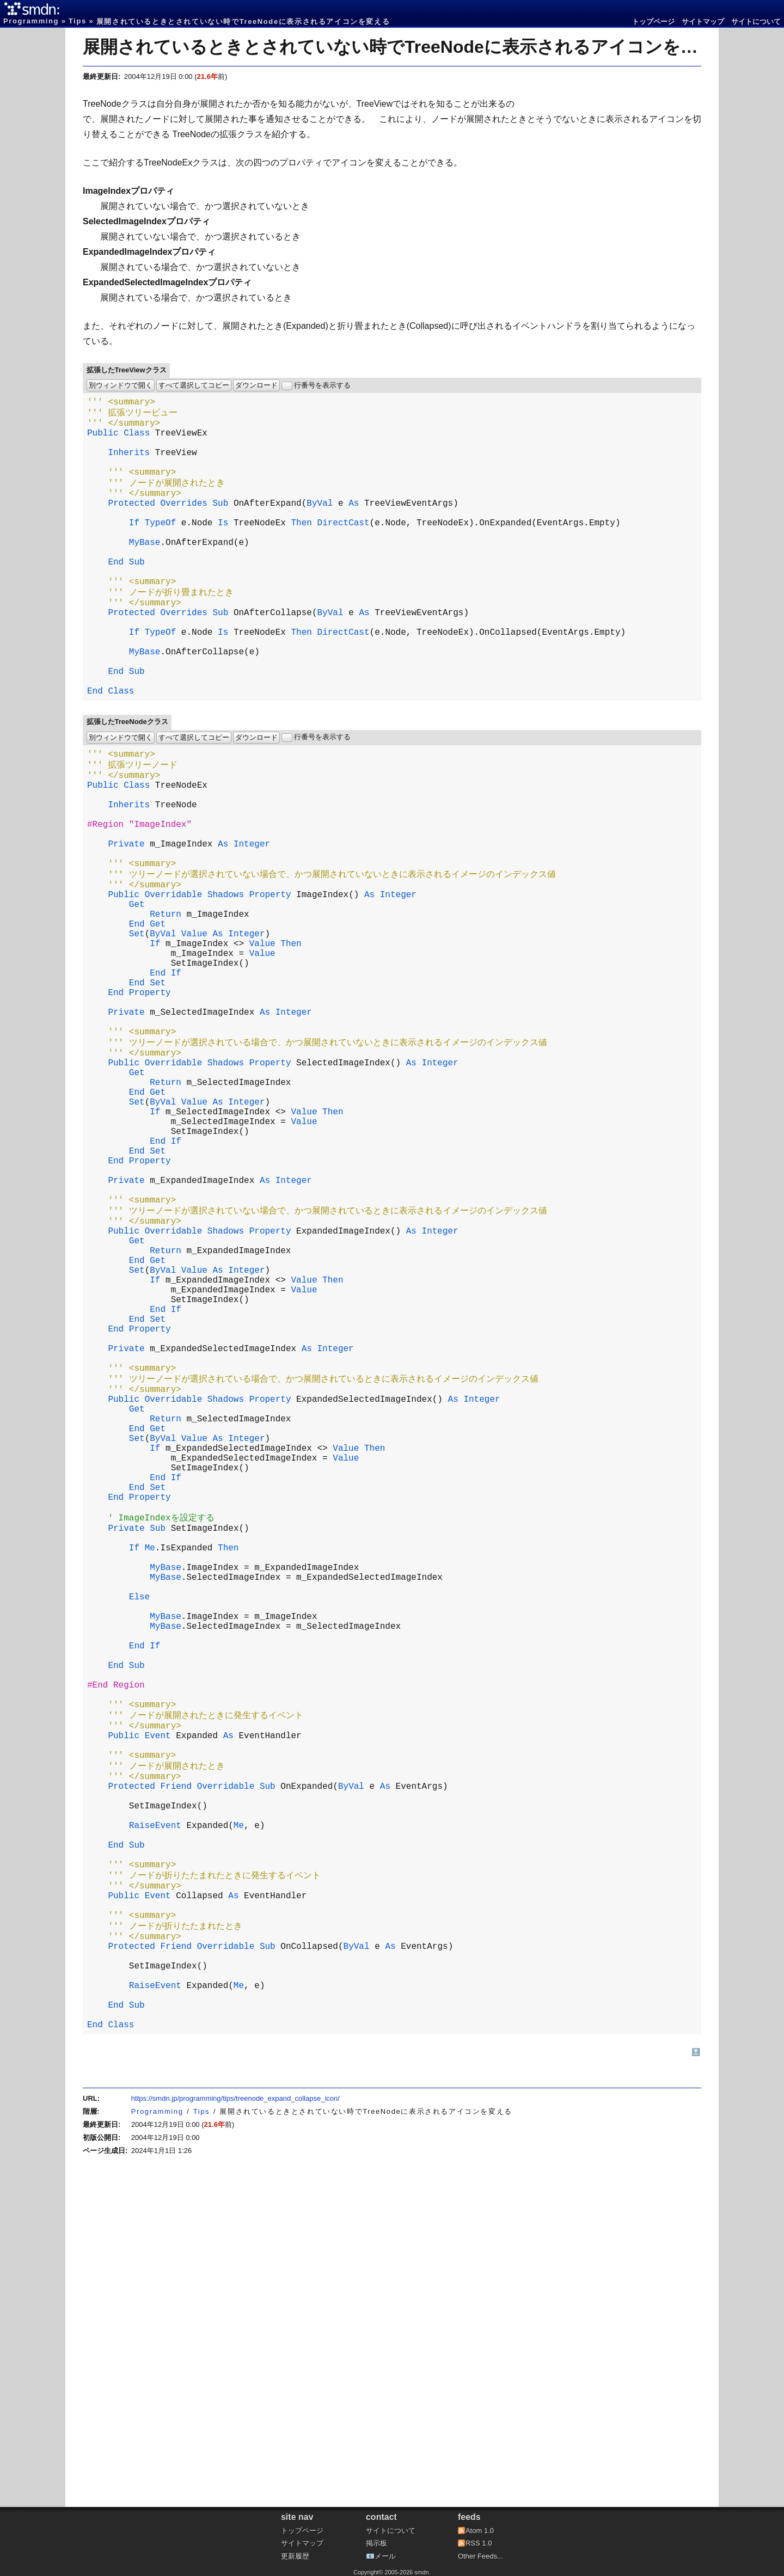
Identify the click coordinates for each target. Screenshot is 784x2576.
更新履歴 (295, 2556)
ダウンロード (256, 385)
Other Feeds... (480, 2556)
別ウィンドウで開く (120, 385)
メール (385, 2556)
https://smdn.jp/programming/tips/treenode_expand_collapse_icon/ (235, 2430)
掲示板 (376, 2543)
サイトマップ (703, 21)
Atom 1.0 (479, 2530)
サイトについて (756, 21)
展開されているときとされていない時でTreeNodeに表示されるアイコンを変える (408, 47)
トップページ (653, 21)
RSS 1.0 (478, 2543)
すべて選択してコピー (193, 385)
